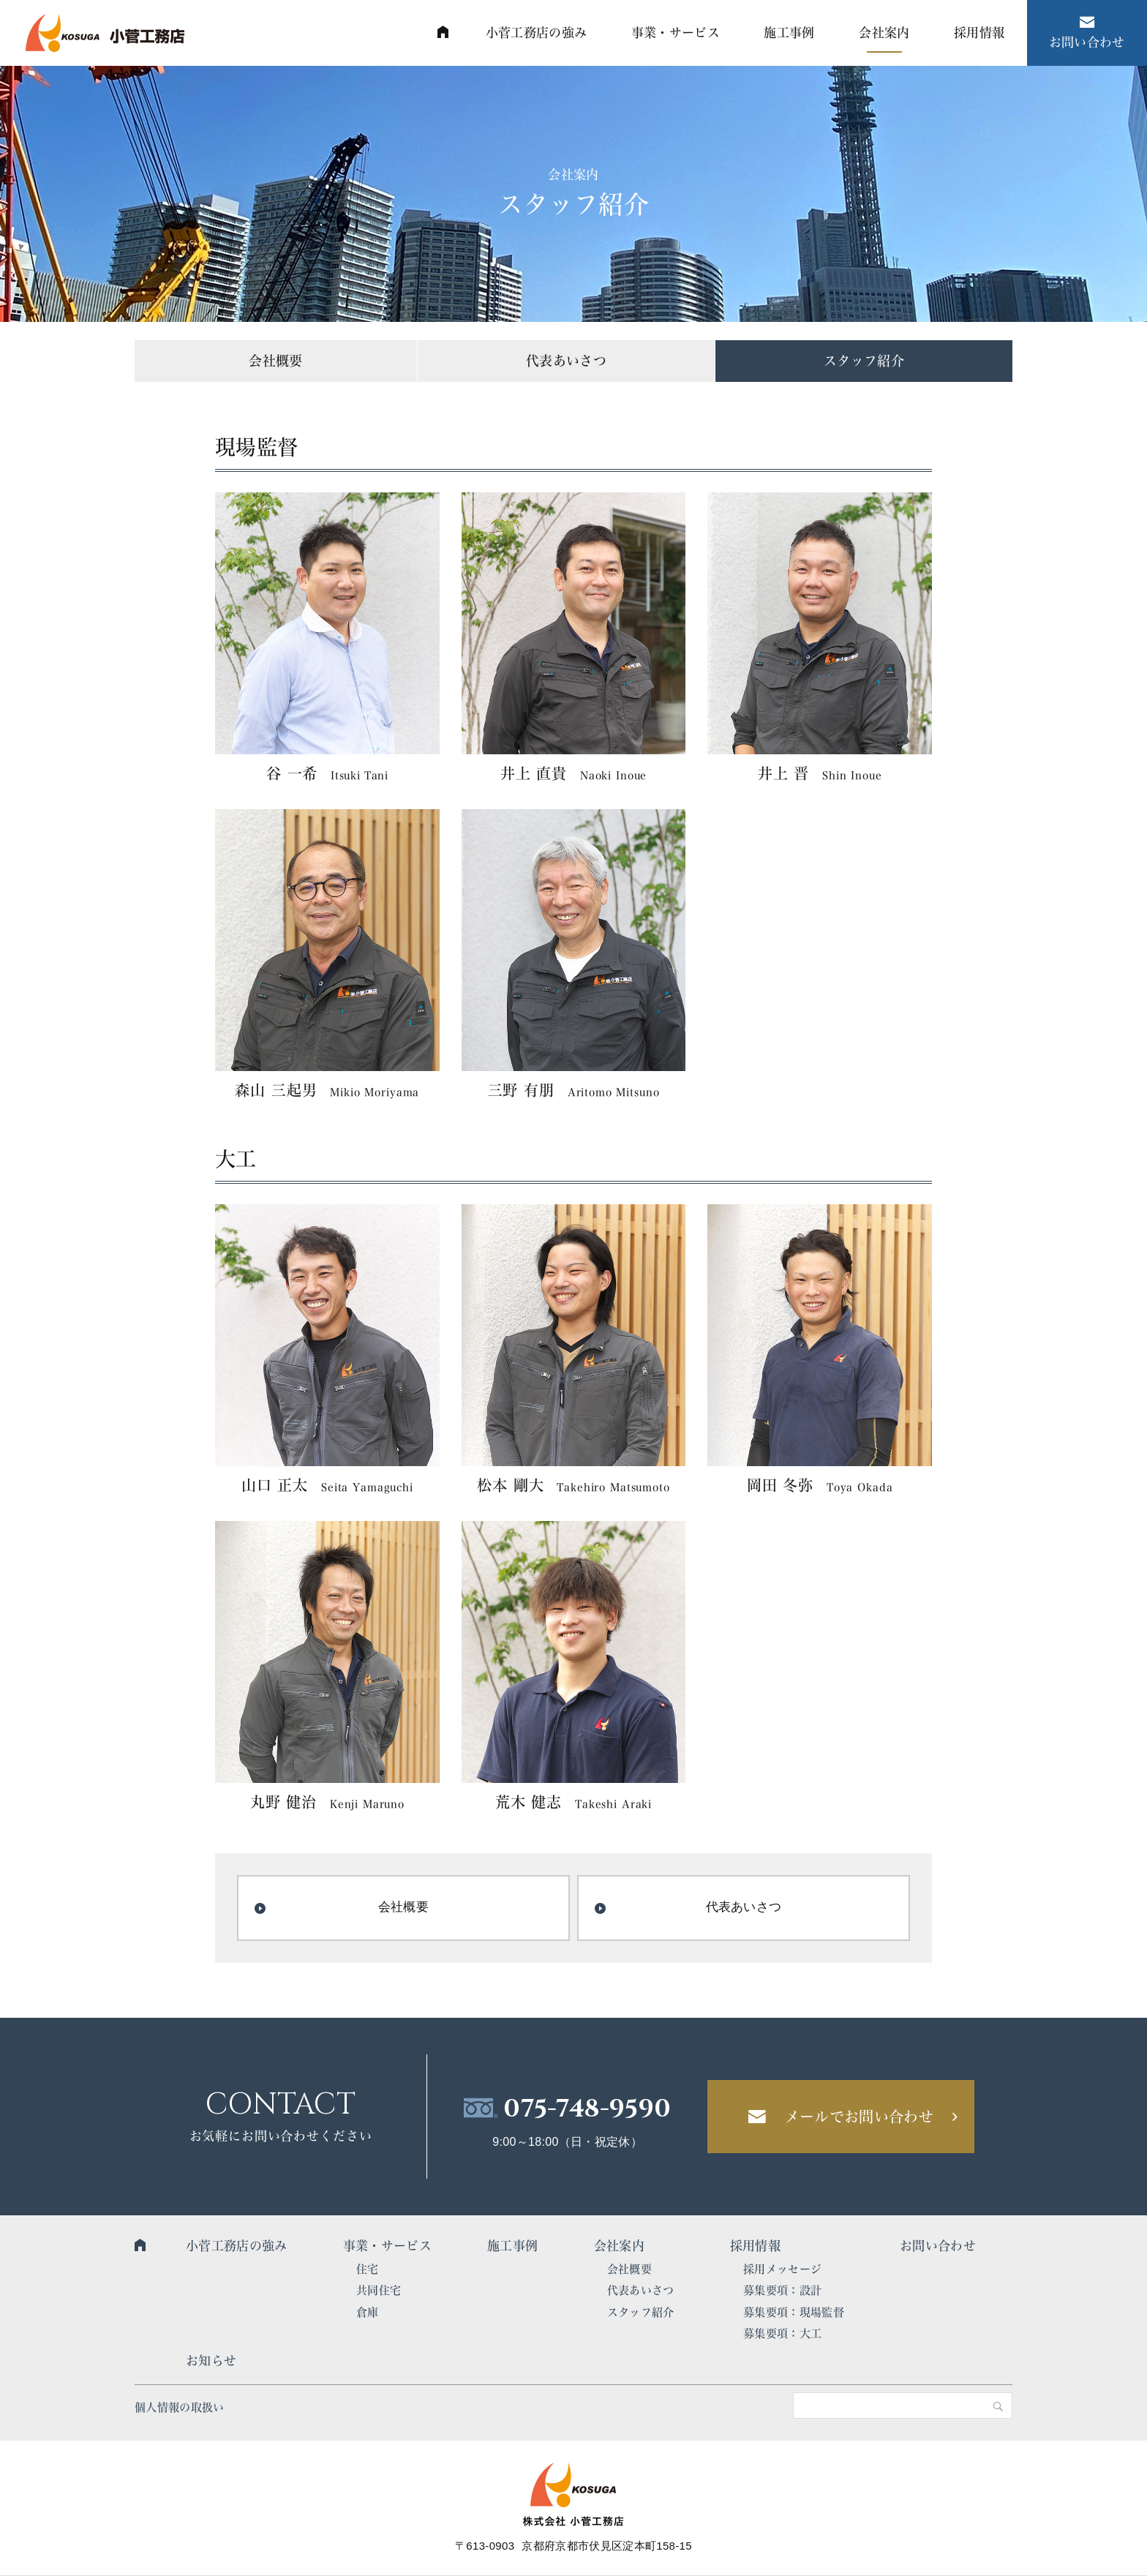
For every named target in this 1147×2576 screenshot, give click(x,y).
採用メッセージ (782, 2269)
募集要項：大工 (782, 2333)
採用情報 (755, 2245)
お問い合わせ (938, 2245)
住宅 (367, 2269)
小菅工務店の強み (236, 2245)
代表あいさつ (566, 360)
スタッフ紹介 (864, 360)
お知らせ (211, 2360)
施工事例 (512, 2245)
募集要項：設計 (782, 2290)
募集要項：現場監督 (793, 2312)
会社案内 (619, 2245)
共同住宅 (378, 2290)
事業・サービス (387, 2245)
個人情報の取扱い (180, 2407)
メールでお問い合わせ (859, 2116)
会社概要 (275, 360)
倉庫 (367, 2312)
